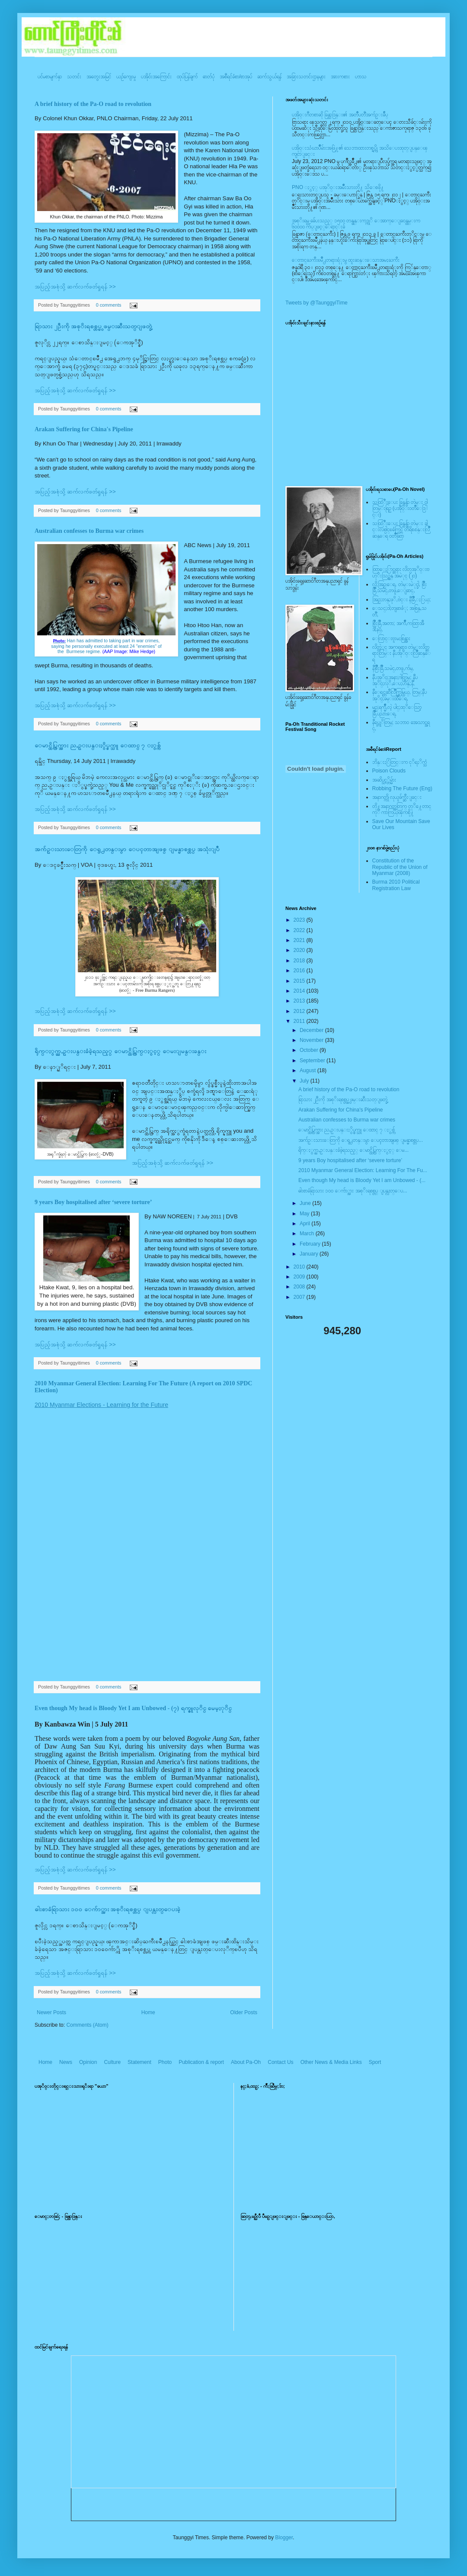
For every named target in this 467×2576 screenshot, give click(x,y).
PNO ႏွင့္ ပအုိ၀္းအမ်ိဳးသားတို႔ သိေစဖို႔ (338, 187)
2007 (300, 1297)
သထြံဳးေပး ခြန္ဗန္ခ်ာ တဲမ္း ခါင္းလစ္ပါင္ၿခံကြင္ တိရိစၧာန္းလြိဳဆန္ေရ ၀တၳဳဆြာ (401, 529)
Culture (112, 2062)
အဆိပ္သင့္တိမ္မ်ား (384, 780)
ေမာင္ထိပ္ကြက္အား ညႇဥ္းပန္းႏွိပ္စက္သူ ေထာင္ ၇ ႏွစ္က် (98, 745)
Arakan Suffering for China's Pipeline (84, 429)
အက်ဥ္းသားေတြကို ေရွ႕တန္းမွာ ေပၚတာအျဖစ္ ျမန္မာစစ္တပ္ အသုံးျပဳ (127, 849)
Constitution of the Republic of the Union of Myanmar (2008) (400, 867)
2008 (300, 1287)
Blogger (284, 2537)
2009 (300, 1277)
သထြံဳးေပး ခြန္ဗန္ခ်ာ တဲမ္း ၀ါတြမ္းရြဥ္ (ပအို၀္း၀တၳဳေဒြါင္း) (400, 508)
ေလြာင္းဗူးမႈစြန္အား (391, 638)
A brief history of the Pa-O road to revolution (93, 104)
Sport (375, 2062)
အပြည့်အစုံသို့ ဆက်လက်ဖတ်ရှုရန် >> (75, 286)
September (313, 1060)
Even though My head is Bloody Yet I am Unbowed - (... (361, 1180)
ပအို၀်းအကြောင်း (156, 77)
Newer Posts (51, 2012)
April (305, 1224)
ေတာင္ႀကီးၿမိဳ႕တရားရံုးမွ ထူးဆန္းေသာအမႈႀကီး (346, 260)
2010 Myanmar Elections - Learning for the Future (101, 1404)
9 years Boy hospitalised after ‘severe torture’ (93, 1202)
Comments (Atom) (87, 2025)
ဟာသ (361, 77)
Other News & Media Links (331, 2062)
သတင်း (74, 77)
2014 (300, 991)
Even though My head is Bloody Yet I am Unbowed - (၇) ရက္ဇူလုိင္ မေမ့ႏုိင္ (133, 1708)
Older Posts (243, 2012)
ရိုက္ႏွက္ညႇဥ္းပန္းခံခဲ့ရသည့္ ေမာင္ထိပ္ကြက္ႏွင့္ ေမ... (353, 1150)
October (310, 1050)
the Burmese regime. (106, 651)
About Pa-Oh (246, 2062)
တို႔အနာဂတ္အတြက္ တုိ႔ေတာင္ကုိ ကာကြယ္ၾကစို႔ (401, 809)
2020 (300, 950)
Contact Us (280, 2062)
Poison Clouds (389, 771)
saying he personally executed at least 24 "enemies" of (106, 646)
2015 (300, 981)
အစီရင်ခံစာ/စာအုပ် (236, 77)
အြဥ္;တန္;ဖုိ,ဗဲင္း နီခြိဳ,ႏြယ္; (401, 599)
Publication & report (201, 2062)
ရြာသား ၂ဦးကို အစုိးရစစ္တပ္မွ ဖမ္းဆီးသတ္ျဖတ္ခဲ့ (93, 326)
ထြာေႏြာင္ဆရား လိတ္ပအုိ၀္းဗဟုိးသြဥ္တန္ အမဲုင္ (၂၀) (400, 572)
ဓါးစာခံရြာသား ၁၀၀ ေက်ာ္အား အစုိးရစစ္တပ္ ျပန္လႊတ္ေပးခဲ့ (107, 1909)
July (305, 1081)
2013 (300, 1001)
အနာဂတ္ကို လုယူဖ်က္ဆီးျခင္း (397, 797)
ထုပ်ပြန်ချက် (187, 77)
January (310, 1254)
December (312, 1030)
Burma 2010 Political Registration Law (396, 885)
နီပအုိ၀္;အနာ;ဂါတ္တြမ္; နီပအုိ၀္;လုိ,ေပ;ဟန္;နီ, (395, 680)
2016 (300, 971)
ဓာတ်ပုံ (208, 77)
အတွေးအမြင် (98, 77)
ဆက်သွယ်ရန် (269, 77)
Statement (139, 2062)
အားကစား (340, 77)
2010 (300, 1267)
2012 (300, 1011)
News (65, 2062)
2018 (300, 961)
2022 (300, 930)
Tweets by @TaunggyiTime (316, 303)
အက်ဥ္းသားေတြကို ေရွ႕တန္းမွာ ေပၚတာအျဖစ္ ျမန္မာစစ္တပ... (360, 1140)
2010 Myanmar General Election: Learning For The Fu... (362, 1170)
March (308, 1233)
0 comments (109, 305)
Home (148, 2012)
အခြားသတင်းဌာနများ (306, 77)
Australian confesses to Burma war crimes (89, 531)
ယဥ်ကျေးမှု (126, 77)
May (305, 1214)
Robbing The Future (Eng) (402, 788)
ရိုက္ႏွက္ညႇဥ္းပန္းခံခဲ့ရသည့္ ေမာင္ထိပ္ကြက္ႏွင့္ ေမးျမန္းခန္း (120, 1051)
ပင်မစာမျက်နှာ (50, 77)
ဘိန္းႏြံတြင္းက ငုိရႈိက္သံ (399, 762)
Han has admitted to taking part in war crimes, (106, 640)
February (311, 1244)
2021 (300, 940)
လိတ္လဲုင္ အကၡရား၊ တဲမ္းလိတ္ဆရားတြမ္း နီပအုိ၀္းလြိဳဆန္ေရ (401, 653)
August (308, 1070)
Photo (165, 2062)
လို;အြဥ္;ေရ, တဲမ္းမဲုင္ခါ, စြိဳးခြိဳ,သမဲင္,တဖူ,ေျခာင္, (399, 587)
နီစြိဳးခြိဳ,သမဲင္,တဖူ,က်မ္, (393, 668)
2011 (300, 1021)
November (312, 1040)
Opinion (88, 2062)
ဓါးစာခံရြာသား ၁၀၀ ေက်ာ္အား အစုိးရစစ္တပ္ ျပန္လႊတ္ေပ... (352, 1191)
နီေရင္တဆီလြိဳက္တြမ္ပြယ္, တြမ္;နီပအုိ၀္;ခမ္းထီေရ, (399, 695)
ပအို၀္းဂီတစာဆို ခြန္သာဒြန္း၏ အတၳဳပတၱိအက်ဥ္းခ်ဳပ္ (340, 115)
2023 (300, 920)
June (306, 1203)
